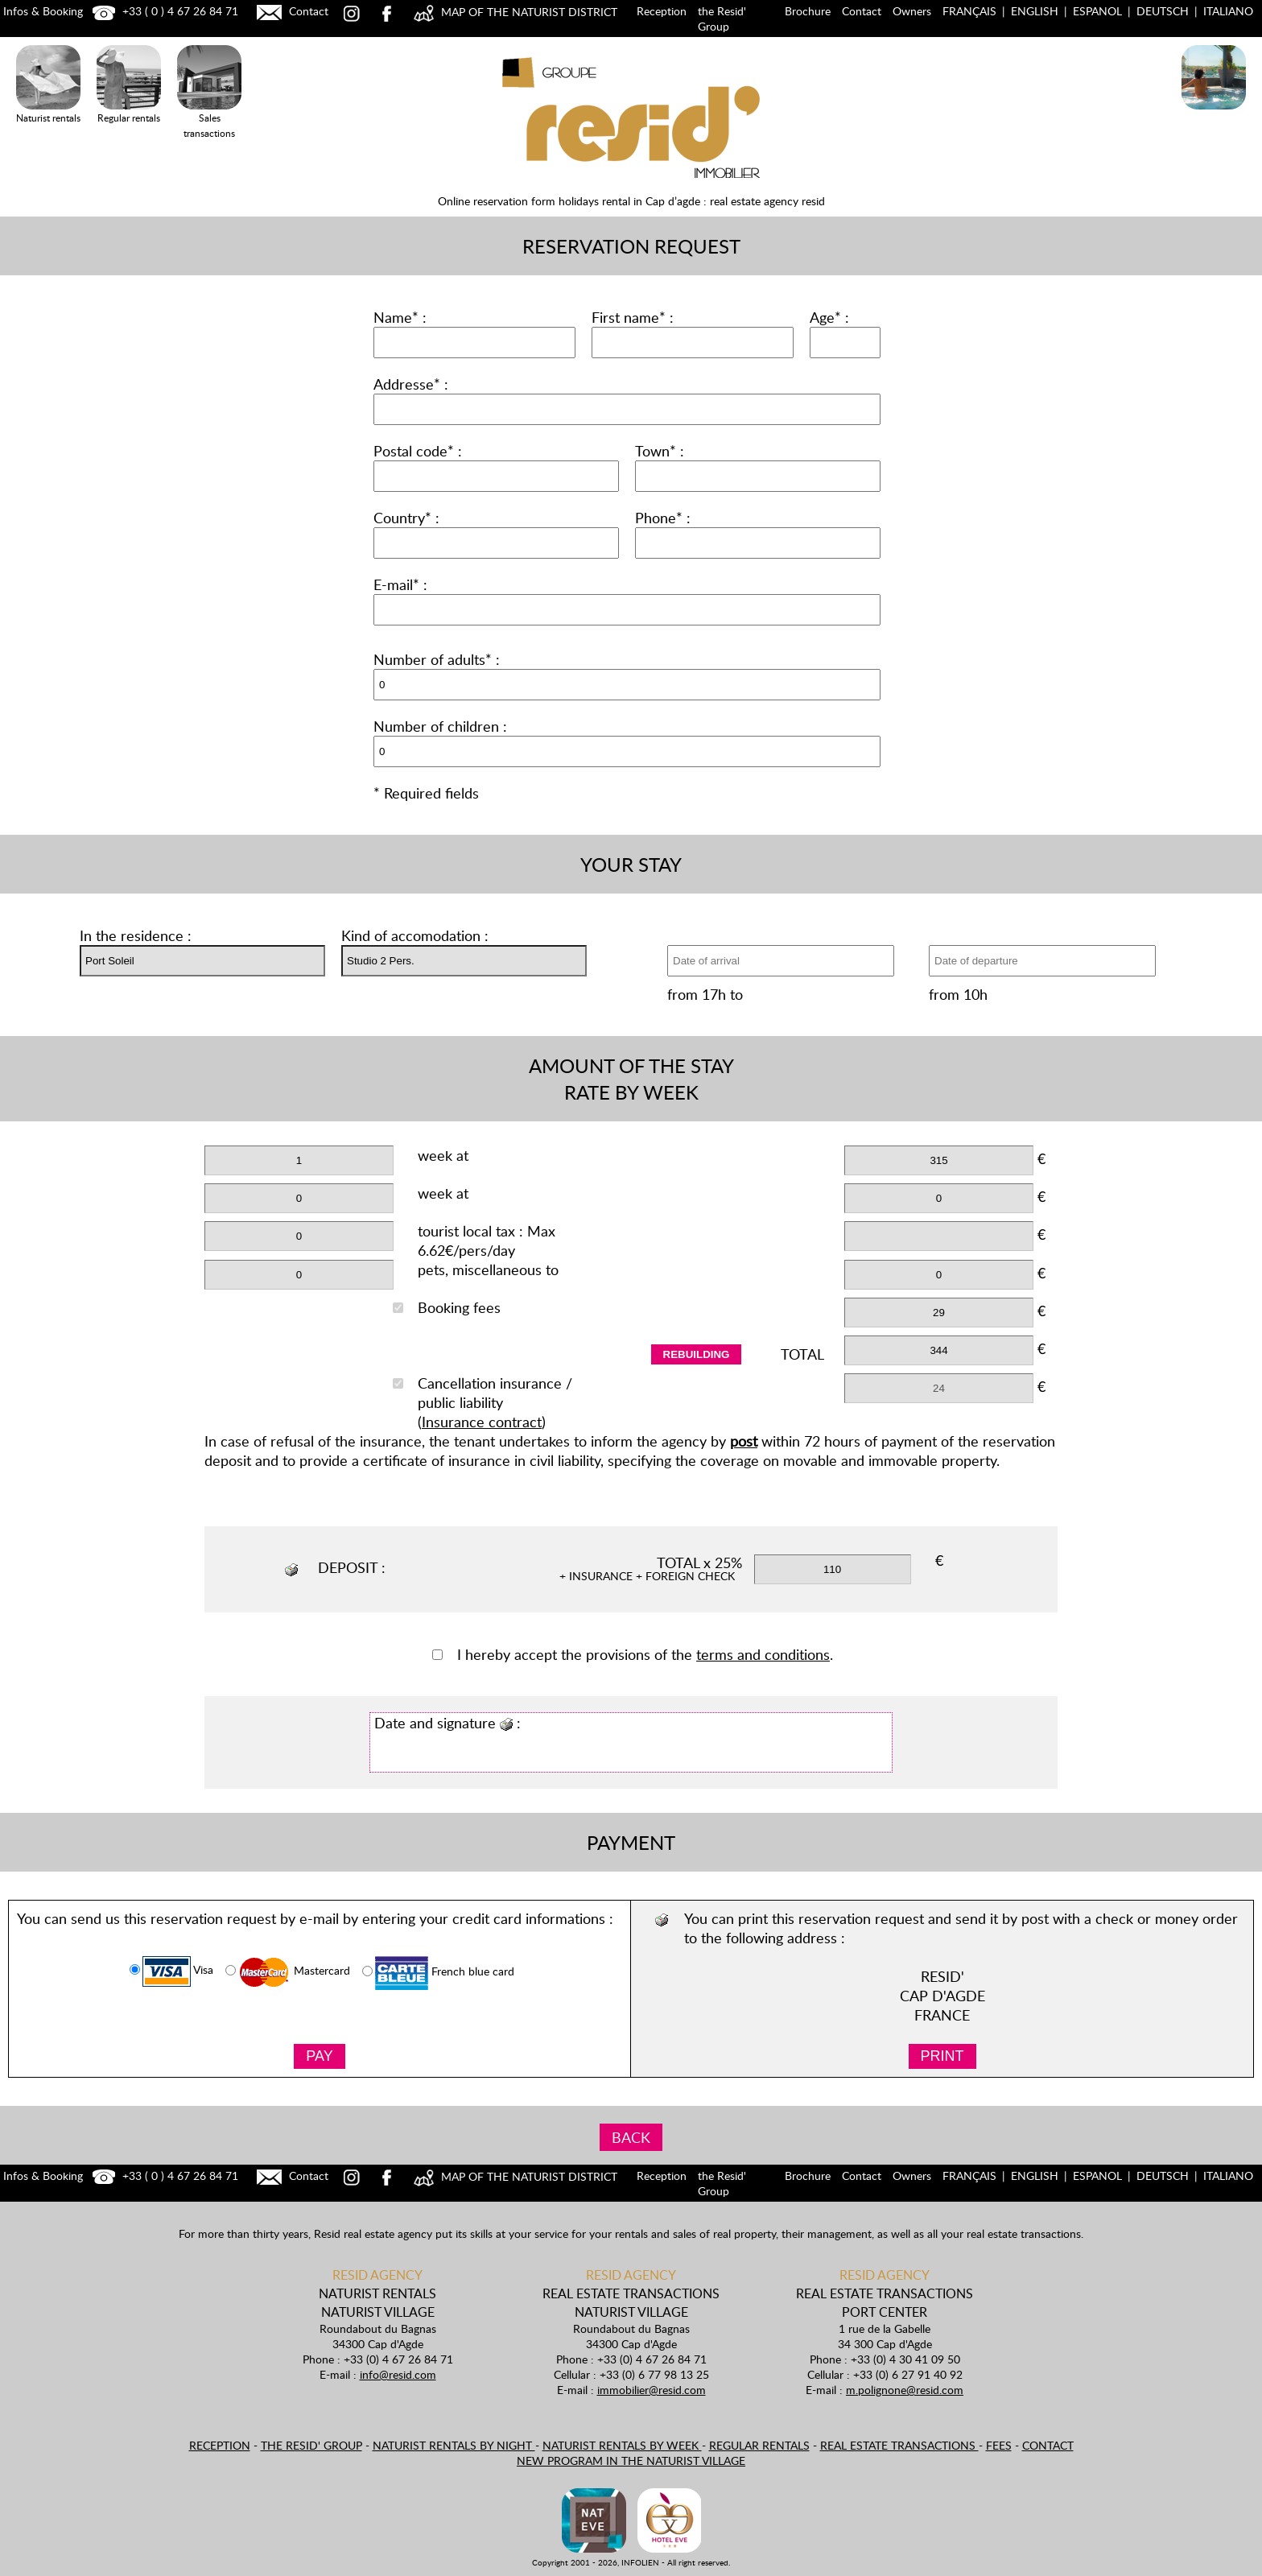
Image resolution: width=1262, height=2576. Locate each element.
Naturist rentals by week (622, 2445)
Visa (171, 1971)
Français (969, 11)
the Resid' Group (722, 18)
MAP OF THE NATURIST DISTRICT (513, 11)
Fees (999, 2445)
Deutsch (1162, 11)
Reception (662, 11)
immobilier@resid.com (651, 2389)
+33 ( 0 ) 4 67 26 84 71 (163, 11)
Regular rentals (759, 2445)
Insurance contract (482, 1421)
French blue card (438, 1973)
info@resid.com (398, 2374)
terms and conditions (763, 1654)
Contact (290, 11)
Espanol (1097, 11)
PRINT (942, 2056)
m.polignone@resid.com (904, 2389)
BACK (631, 2137)
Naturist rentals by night (454, 2445)
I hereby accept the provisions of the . (632, 1654)
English (1034, 11)
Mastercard (287, 1972)
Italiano (1228, 11)
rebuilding (696, 1354)
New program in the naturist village (631, 2460)
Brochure (808, 11)
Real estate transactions (899, 2445)
